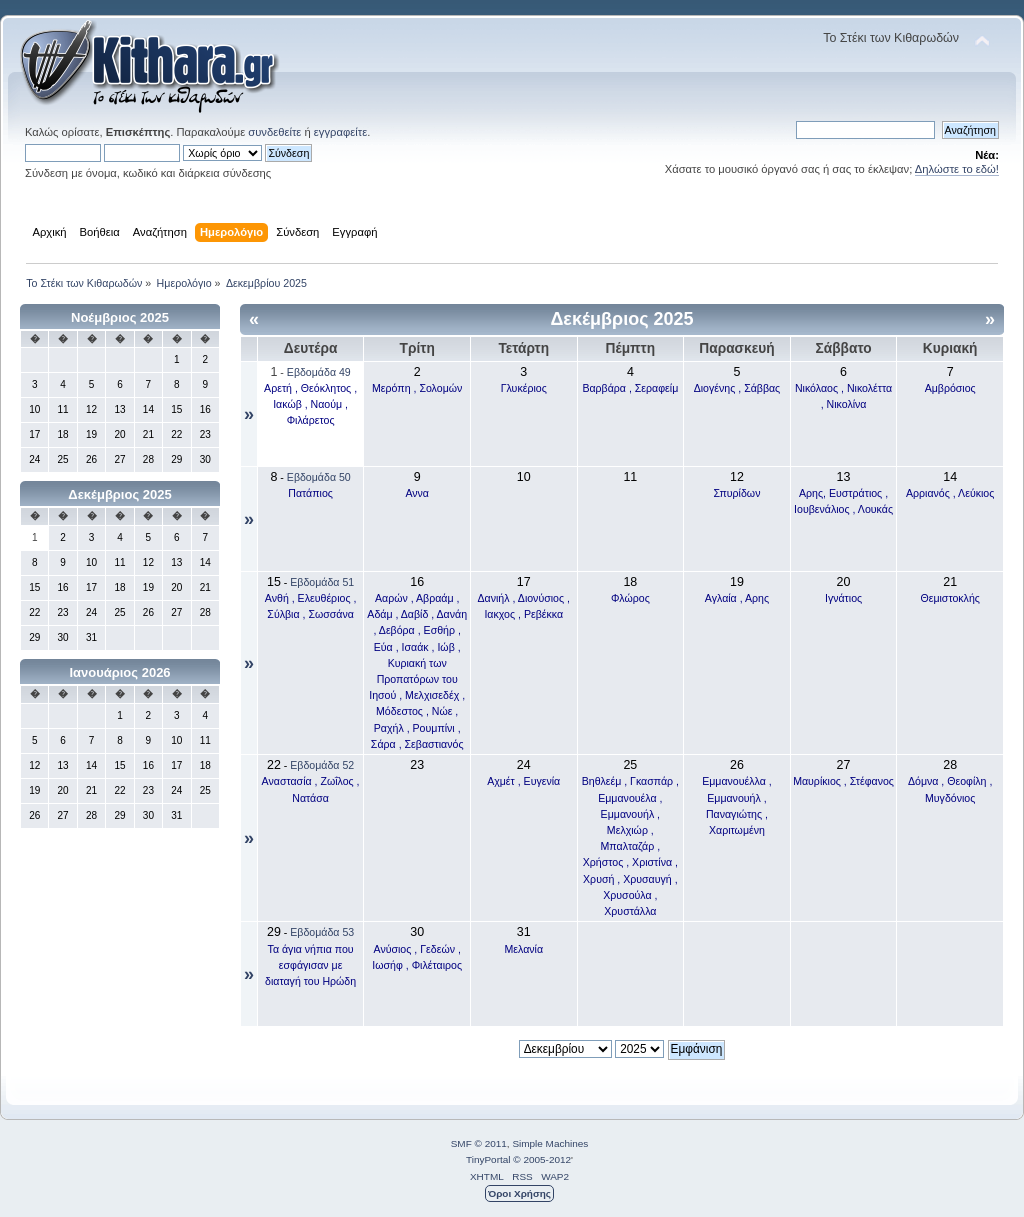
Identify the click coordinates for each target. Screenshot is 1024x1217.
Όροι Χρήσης (519, 1193)
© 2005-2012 (542, 1159)
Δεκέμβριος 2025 (119, 494)
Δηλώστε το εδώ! (957, 169)
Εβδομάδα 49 (319, 372)
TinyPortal (488, 1159)
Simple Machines (550, 1143)
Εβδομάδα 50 (319, 477)
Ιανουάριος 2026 (119, 672)
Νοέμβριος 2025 (120, 317)
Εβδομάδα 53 (322, 932)
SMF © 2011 (479, 1143)
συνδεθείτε (274, 132)
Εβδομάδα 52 (322, 765)
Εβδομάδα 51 (322, 582)
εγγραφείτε (340, 132)
